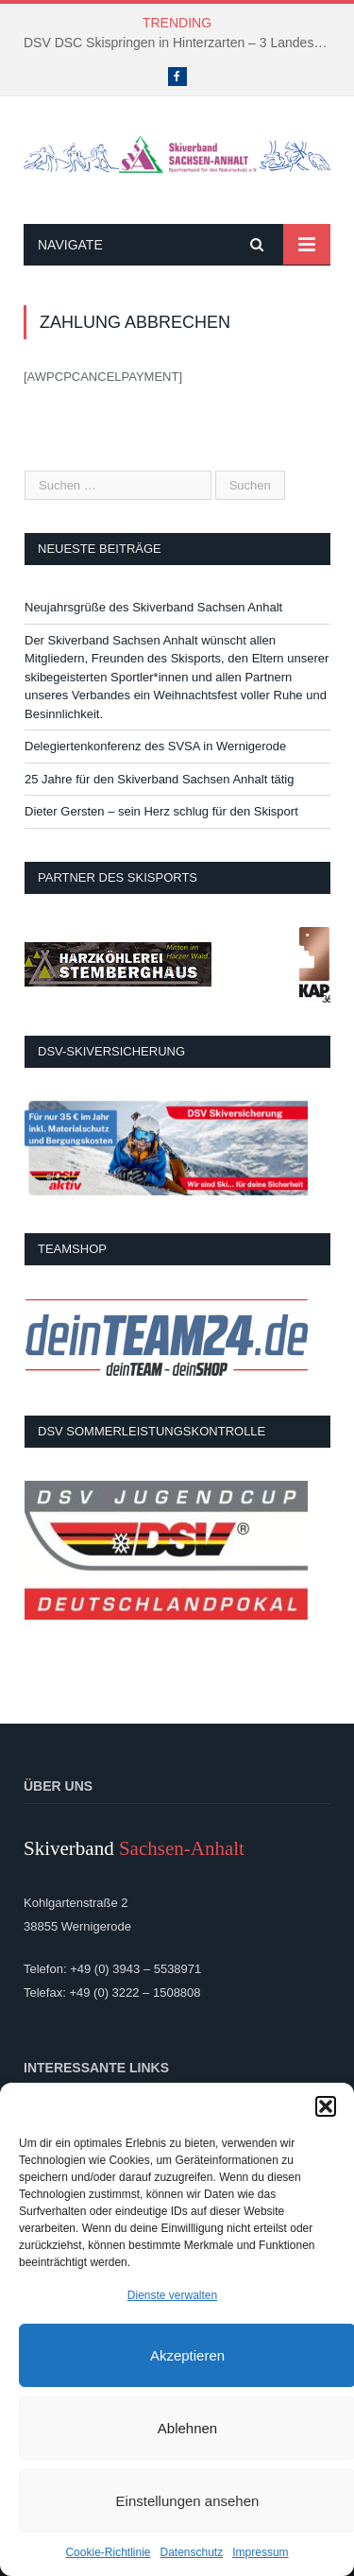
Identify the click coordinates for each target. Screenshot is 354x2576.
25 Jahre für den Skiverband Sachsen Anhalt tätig (159, 779)
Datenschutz (192, 2552)
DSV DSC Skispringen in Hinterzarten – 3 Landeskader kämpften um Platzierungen (182, 42)
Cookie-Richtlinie (107, 2552)
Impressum (260, 2552)
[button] (325, 2106)
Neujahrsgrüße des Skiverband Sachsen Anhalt (153, 607)
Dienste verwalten (172, 2295)
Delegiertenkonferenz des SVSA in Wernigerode (155, 746)
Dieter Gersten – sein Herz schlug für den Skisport (161, 811)
